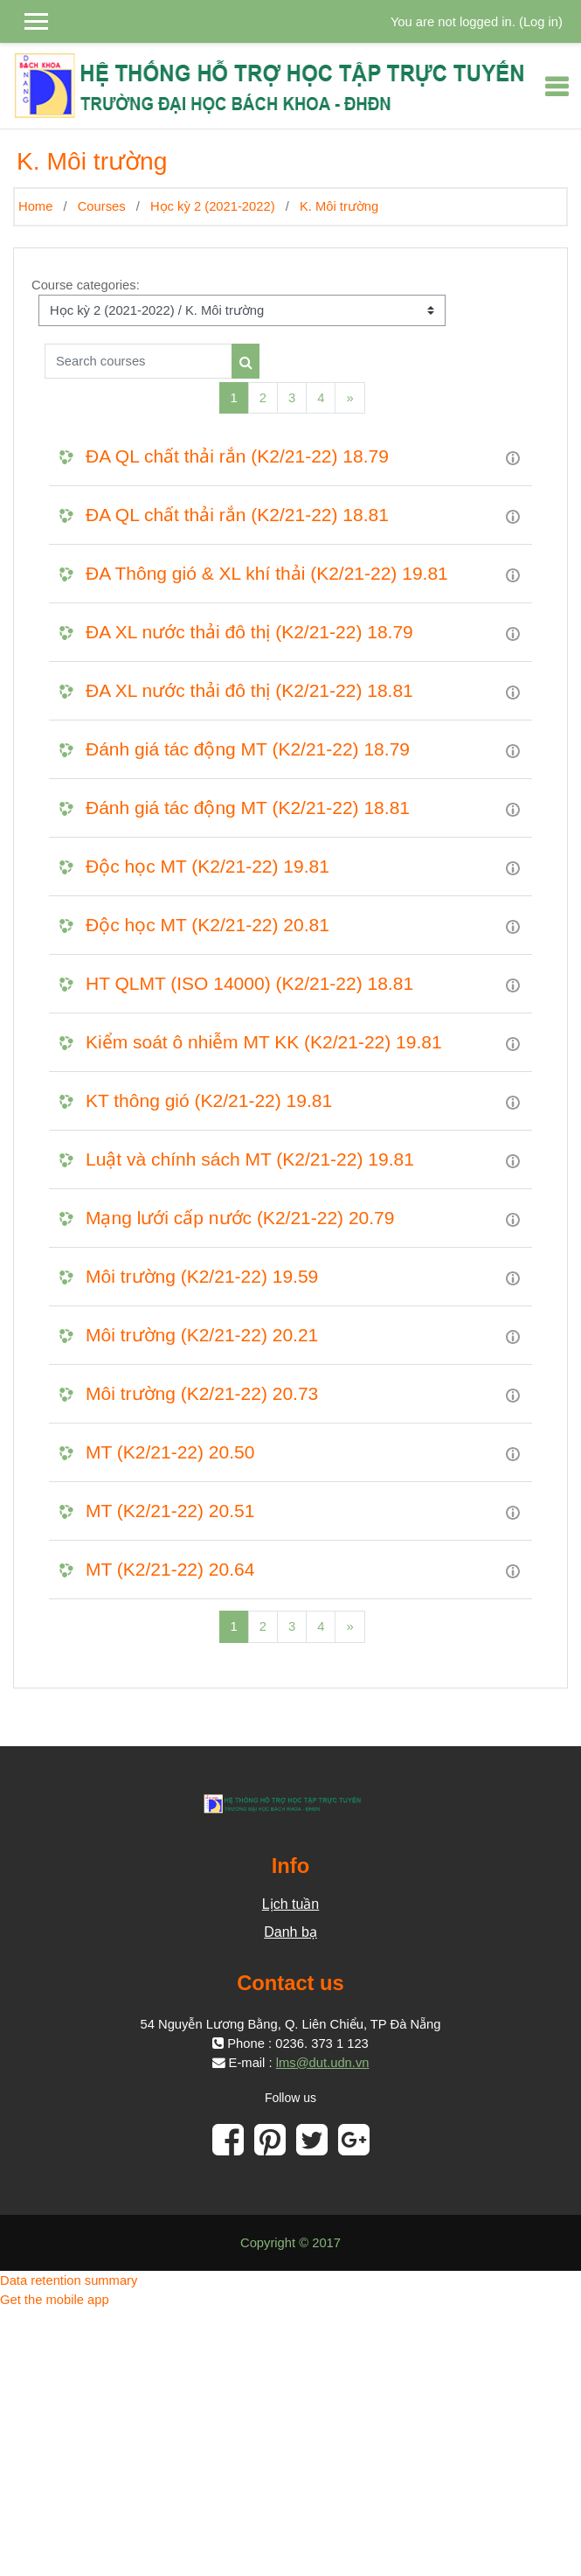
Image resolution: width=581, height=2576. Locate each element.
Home (35, 206)
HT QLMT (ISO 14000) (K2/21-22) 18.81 (249, 983)
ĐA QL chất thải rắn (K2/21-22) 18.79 (237, 456)
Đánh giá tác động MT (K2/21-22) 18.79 (248, 749)
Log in (540, 22)
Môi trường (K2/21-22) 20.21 (202, 1335)
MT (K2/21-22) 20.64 (170, 1569)
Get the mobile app (54, 2300)
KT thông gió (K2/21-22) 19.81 (209, 1100)
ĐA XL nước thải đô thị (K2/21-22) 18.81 (249, 690)
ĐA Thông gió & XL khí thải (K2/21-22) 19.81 (267, 573)
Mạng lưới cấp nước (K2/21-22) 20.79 (240, 1218)
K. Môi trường (339, 206)
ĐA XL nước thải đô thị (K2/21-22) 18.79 (249, 632)
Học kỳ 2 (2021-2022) (212, 206)
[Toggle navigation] (556, 86)
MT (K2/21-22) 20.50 (170, 1452)
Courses (102, 206)
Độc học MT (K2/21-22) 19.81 (207, 866)
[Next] (349, 398)
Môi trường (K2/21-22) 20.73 (202, 1393)
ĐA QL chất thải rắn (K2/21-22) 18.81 (237, 515)
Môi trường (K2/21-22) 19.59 (202, 1276)
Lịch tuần (290, 1904)
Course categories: (85, 285)
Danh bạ (290, 1932)
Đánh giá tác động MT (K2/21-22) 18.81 (248, 807)
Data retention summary (68, 2280)
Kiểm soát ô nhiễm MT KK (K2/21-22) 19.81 (264, 1042)
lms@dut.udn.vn (323, 2063)
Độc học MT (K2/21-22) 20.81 (207, 925)
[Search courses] (138, 361)
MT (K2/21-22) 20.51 (170, 1510)
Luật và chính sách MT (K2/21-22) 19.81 (250, 1159)
